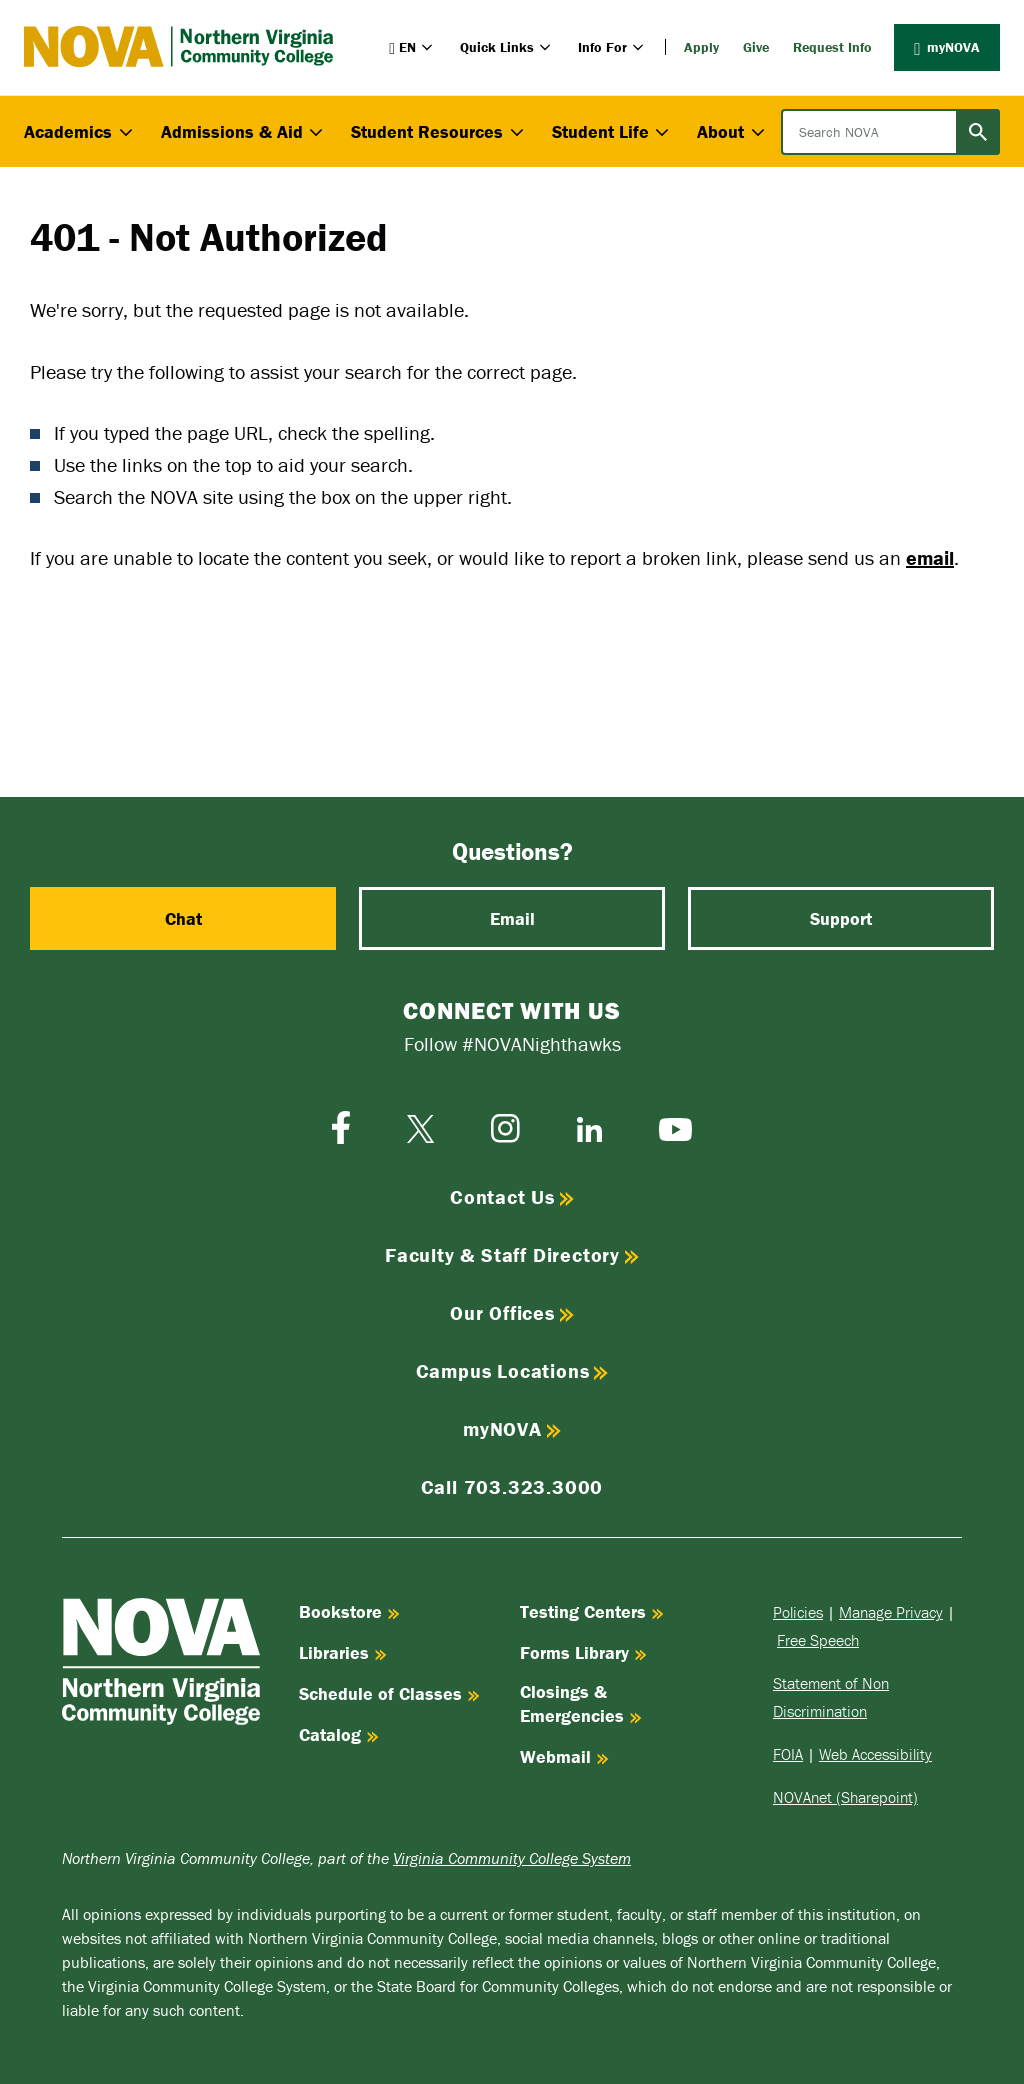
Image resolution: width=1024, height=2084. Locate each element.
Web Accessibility (875, 1754)
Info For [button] (612, 47)
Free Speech (818, 1640)
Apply (701, 47)
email (930, 557)
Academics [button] (80, 131)
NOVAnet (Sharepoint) (845, 1797)
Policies (798, 1612)
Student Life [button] (613, 131)
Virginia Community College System (512, 1858)
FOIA (788, 1754)
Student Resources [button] (439, 131)
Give (756, 47)
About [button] (733, 131)
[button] (412, 47)
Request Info (832, 47)
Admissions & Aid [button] (244, 131)
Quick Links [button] (507, 47)
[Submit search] (978, 132)
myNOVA (947, 47)
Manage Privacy (891, 1612)
